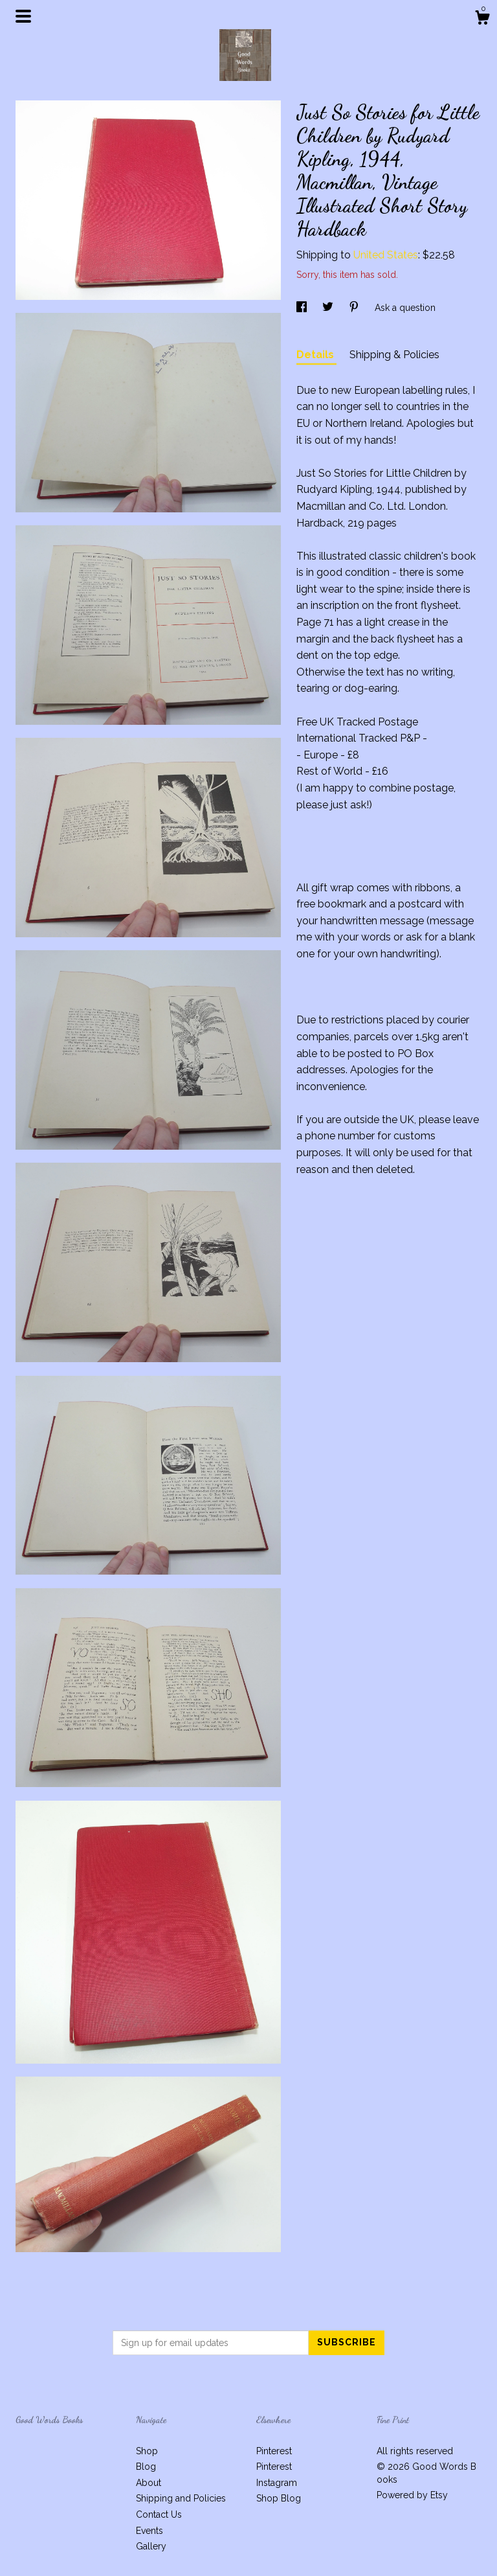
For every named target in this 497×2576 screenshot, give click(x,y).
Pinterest (274, 2451)
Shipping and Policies (181, 2498)
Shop (147, 2451)
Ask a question (405, 307)
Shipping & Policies (394, 354)
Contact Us (159, 2514)
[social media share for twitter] (329, 307)
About (148, 2483)
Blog (146, 2466)
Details (316, 354)
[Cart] (482, 19)
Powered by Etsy (412, 2495)
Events (149, 2530)
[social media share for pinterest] (355, 307)
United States (385, 255)
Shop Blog (278, 2498)
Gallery (151, 2546)
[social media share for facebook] (302, 307)
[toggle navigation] (23, 16)
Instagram (276, 2483)
